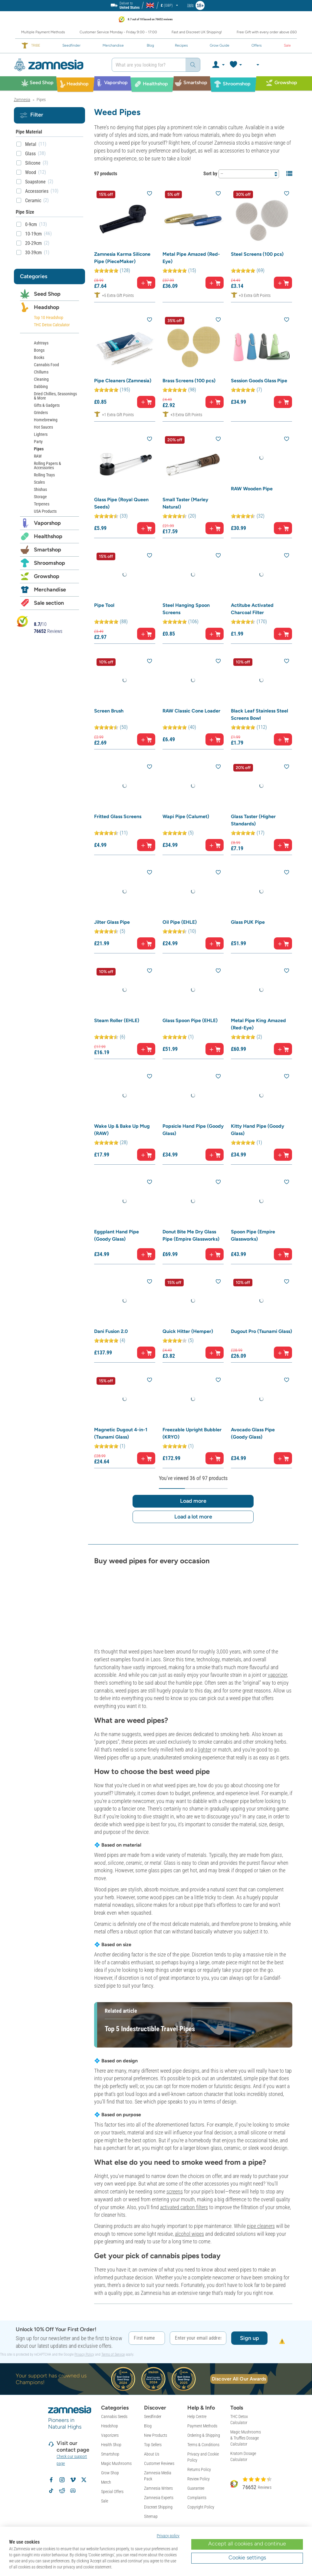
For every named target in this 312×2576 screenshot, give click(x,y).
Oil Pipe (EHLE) (180, 922)
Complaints (196, 2497)
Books (39, 357)
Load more (193, 1501)
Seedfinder (152, 2416)
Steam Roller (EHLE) (116, 1020)
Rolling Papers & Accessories (47, 465)
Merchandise (50, 589)
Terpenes (41, 504)
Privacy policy (168, 2535)
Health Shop (111, 2444)
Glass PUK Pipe (248, 922)
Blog (148, 2425)
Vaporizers (110, 2435)
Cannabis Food (46, 364)
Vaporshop (47, 523)
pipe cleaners (261, 2226)
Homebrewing (45, 419)
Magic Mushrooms (116, 2463)
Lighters (41, 434)
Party (38, 441)
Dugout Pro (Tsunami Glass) (261, 1331)
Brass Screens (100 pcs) (189, 380)
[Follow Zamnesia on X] (84, 2480)
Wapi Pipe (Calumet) (186, 816)
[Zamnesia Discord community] (73, 2491)
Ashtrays (41, 343)
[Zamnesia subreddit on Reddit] (62, 2491)
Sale (104, 2501)
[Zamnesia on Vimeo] (73, 2480)
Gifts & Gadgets (47, 405)
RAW (38, 456)
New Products (155, 2435)
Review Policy (198, 2478)
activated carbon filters (184, 2207)
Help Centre (196, 2416)
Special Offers (112, 2491)
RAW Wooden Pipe (252, 489)
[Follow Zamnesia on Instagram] (62, 2480)
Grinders (41, 412)
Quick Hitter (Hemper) (188, 1331)
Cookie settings (247, 2557)
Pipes (39, 448)
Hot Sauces (43, 427)
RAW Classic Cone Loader (191, 711)
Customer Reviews (159, 2463)
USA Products (45, 511)
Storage (40, 496)
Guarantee (195, 2488)
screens (174, 2191)
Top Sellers (153, 2444)
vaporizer (277, 1675)
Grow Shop (110, 2472)
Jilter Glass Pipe (112, 922)
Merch (106, 2482)
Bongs (39, 350)
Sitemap (151, 2516)
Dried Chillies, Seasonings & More (55, 395)
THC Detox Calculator (52, 324)
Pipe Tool (104, 605)
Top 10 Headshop (48, 317)
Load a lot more (193, 1516)
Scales (39, 482)
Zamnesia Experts (158, 2497)
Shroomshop (49, 563)
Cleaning (41, 379)
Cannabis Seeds (114, 2416)
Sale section (49, 603)
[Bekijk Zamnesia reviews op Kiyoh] (22, 621)
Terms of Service (113, 2354)
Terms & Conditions (203, 2444)
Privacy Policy (84, 2354)
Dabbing (41, 386)
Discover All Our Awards (239, 2379)
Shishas (40, 489)
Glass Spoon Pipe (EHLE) (190, 1020)
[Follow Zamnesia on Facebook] (51, 2480)
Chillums (41, 372)
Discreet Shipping (158, 2507)
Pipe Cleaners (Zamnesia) (122, 380)
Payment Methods (202, 2425)
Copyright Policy (200, 2507)
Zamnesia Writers (158, 2488)
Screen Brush (108, 711)
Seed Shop (47, 294)
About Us (151, 2454)
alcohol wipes (189, 2234)
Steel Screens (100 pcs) (257, 254)
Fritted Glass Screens (117, 816)
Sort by (210, 173)
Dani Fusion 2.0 (111, 1331)
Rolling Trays (44, 474)
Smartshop (47, 549)
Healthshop (48, 536)
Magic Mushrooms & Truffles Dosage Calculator (245, 2438)
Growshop (46, 576)
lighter (204, 1749)
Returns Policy (199, 2469)
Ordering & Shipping (203, 2435)
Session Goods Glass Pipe (259, 380)
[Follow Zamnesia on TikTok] (51, 2491)
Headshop (46, 307)
